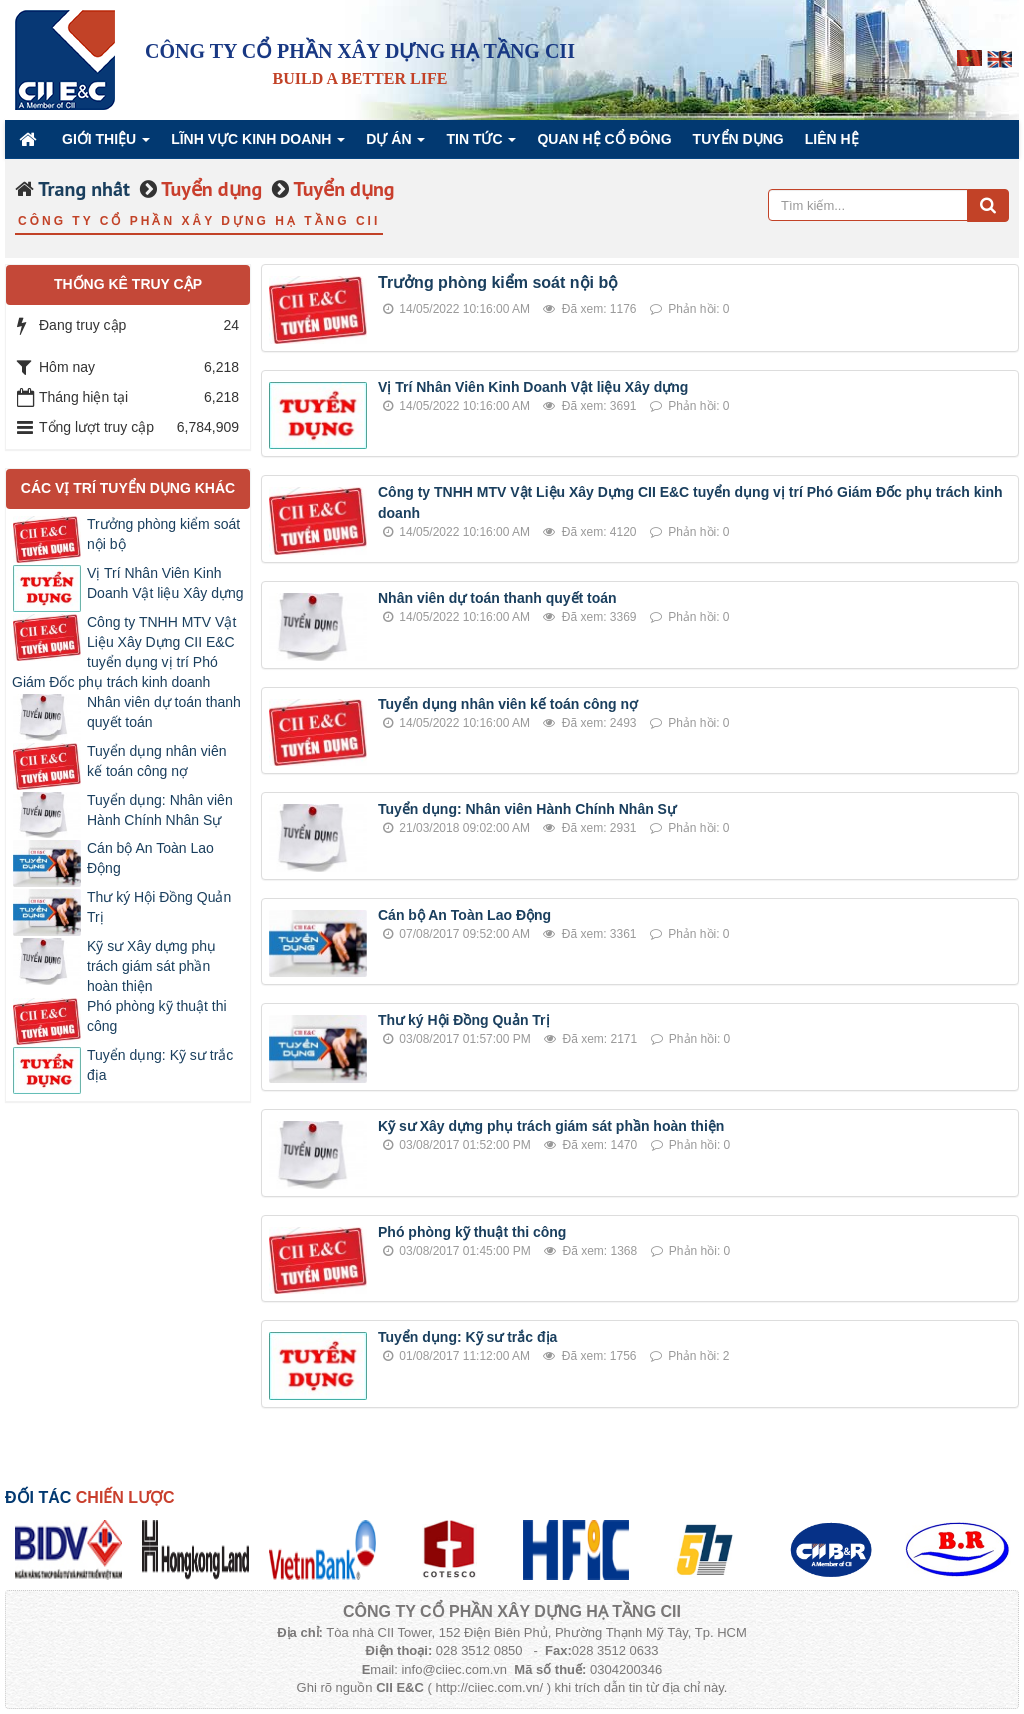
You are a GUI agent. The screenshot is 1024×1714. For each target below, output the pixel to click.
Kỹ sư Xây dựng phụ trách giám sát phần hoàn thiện (551, 1126)
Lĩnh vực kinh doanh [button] (258, 144)
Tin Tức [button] (481, 144)
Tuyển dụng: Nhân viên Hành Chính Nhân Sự (527, 809)
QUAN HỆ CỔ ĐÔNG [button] (604, 139)
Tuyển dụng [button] (738, 139)
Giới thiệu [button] (106, 144)
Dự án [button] (395, 144)
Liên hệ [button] (832, 139)
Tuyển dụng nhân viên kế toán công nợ (508, 704)
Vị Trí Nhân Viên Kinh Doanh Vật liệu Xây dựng (533, 387)
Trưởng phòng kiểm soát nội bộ (498, 282)
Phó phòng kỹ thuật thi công (472, 1232)
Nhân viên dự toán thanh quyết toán (497, 598)
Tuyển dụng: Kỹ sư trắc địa (467, 1337)
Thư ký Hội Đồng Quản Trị (464, 1020)
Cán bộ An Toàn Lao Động (464, 915)
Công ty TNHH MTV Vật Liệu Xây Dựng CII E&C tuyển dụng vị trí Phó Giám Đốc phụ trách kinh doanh (124, 652)
